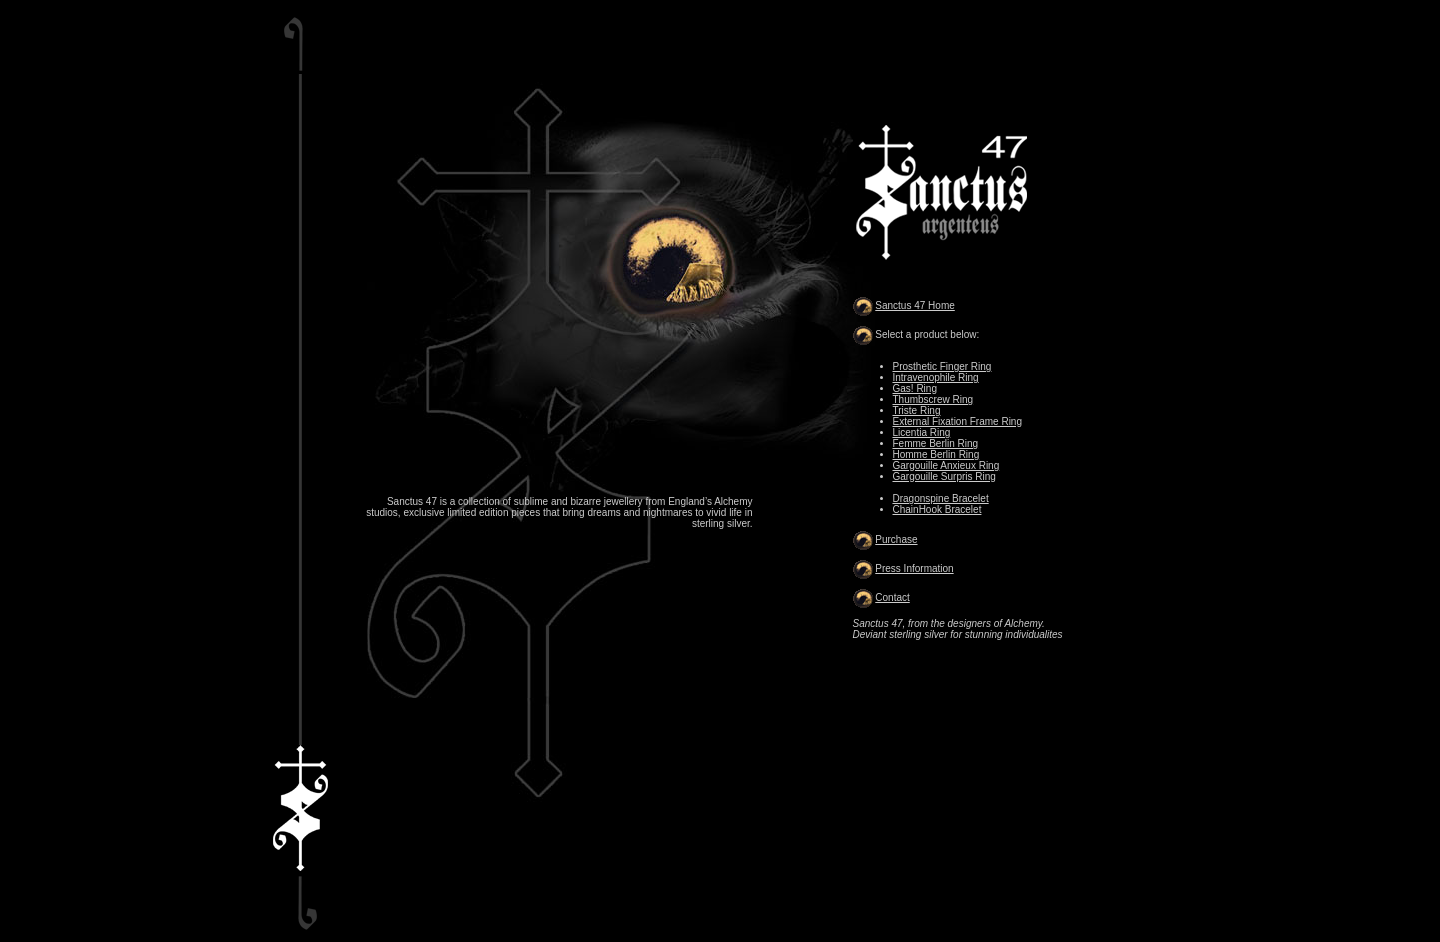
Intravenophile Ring (936, 377)
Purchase (896, 539)
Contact (892, 597)
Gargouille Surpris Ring (944, 476)
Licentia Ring (922, 432)
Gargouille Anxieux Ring (946, 465)
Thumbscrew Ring (933, 399)
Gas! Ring (915, 388)
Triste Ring (917, 410)
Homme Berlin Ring (936, 454)
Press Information (914, 568)
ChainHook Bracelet (937, 509)
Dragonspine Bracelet (941, 498)
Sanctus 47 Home (915, 305)
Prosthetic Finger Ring (942, 366)
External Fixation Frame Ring (958, 421)
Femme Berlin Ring (936, 443)
